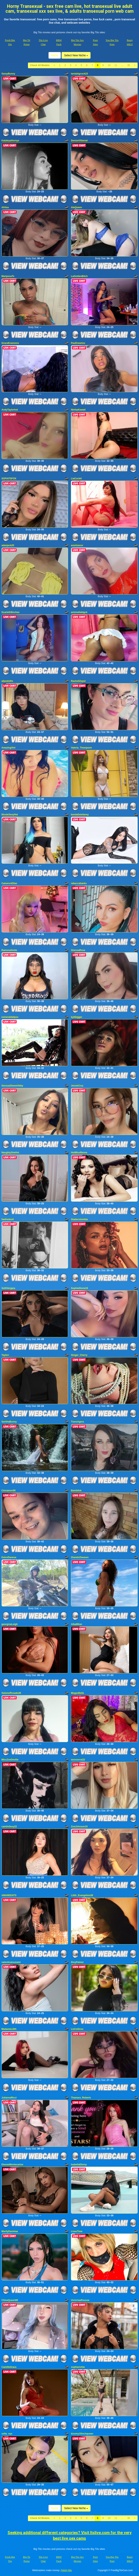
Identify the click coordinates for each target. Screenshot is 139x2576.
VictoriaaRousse (80, 2300)
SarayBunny (8, 73)
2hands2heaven (80, 1557)
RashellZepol (78, 681)
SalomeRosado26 (11, 1693)
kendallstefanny (80, 814)
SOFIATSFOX (9, 478)
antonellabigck (79, 612)
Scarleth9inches (11, 612)
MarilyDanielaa (10, 2231)
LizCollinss (77, 2029)
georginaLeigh (10, 1624)
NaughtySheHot (10, 1152)
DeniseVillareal (79, 140)
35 (128, 65)
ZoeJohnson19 (79, 1826)
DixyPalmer (77, 1962)
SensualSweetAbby (12, 1085)
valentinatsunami (11, 1962)
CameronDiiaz (9, 883)
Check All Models (39, 65)
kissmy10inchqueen (82, 2433)
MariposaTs (8, 276)
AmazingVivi (8, 747)
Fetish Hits (66, 2570)
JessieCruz (77, 1085)
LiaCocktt (76, 478)
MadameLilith (9, 2029)
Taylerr (5, 1355)
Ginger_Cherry (79, 1355)
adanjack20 (8, 545)
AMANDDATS (9, 1895)
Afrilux (5, 207)
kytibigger (76, 1017)
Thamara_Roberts (81, 2097)
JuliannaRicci (9, 2097)
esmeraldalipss (10, 1017)
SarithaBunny (9, 1421)
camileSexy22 (9, 1826)
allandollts (7, 681)
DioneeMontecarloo (12, 2164)
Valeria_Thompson (81, 747)
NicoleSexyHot (10, 814)
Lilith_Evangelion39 (82, 1895)
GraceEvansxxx (10, 343)
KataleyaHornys (10, 140)
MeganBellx (77, 1693)
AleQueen (76, 207)
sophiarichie (78, 2367)
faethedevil (8, 1219)
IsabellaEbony (79, 2164)
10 (109, 65)
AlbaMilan (76, 1624)
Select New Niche (76, 55)
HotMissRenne (79, 1152)
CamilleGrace (9, 2367)
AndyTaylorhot (10, 409)
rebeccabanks (79, 883)
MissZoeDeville (10, 1759)
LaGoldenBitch (79, 276)
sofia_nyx (7, 2433)
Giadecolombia (79, 1219)
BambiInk (76, 1490)
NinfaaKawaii (78, 409)
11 (116, 65)
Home (54, 55)
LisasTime (76, 2231)
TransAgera (77, 1421)
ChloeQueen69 (10, 2300)
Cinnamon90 (9, 1490)
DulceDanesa (9, 1557)
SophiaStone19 (79, 1288)
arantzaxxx (77, 545)
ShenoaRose (78, 950)
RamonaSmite (9, 950)
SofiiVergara (8, 1288)
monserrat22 (78, 1759)
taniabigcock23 (79, 73)
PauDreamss (78, 343)
